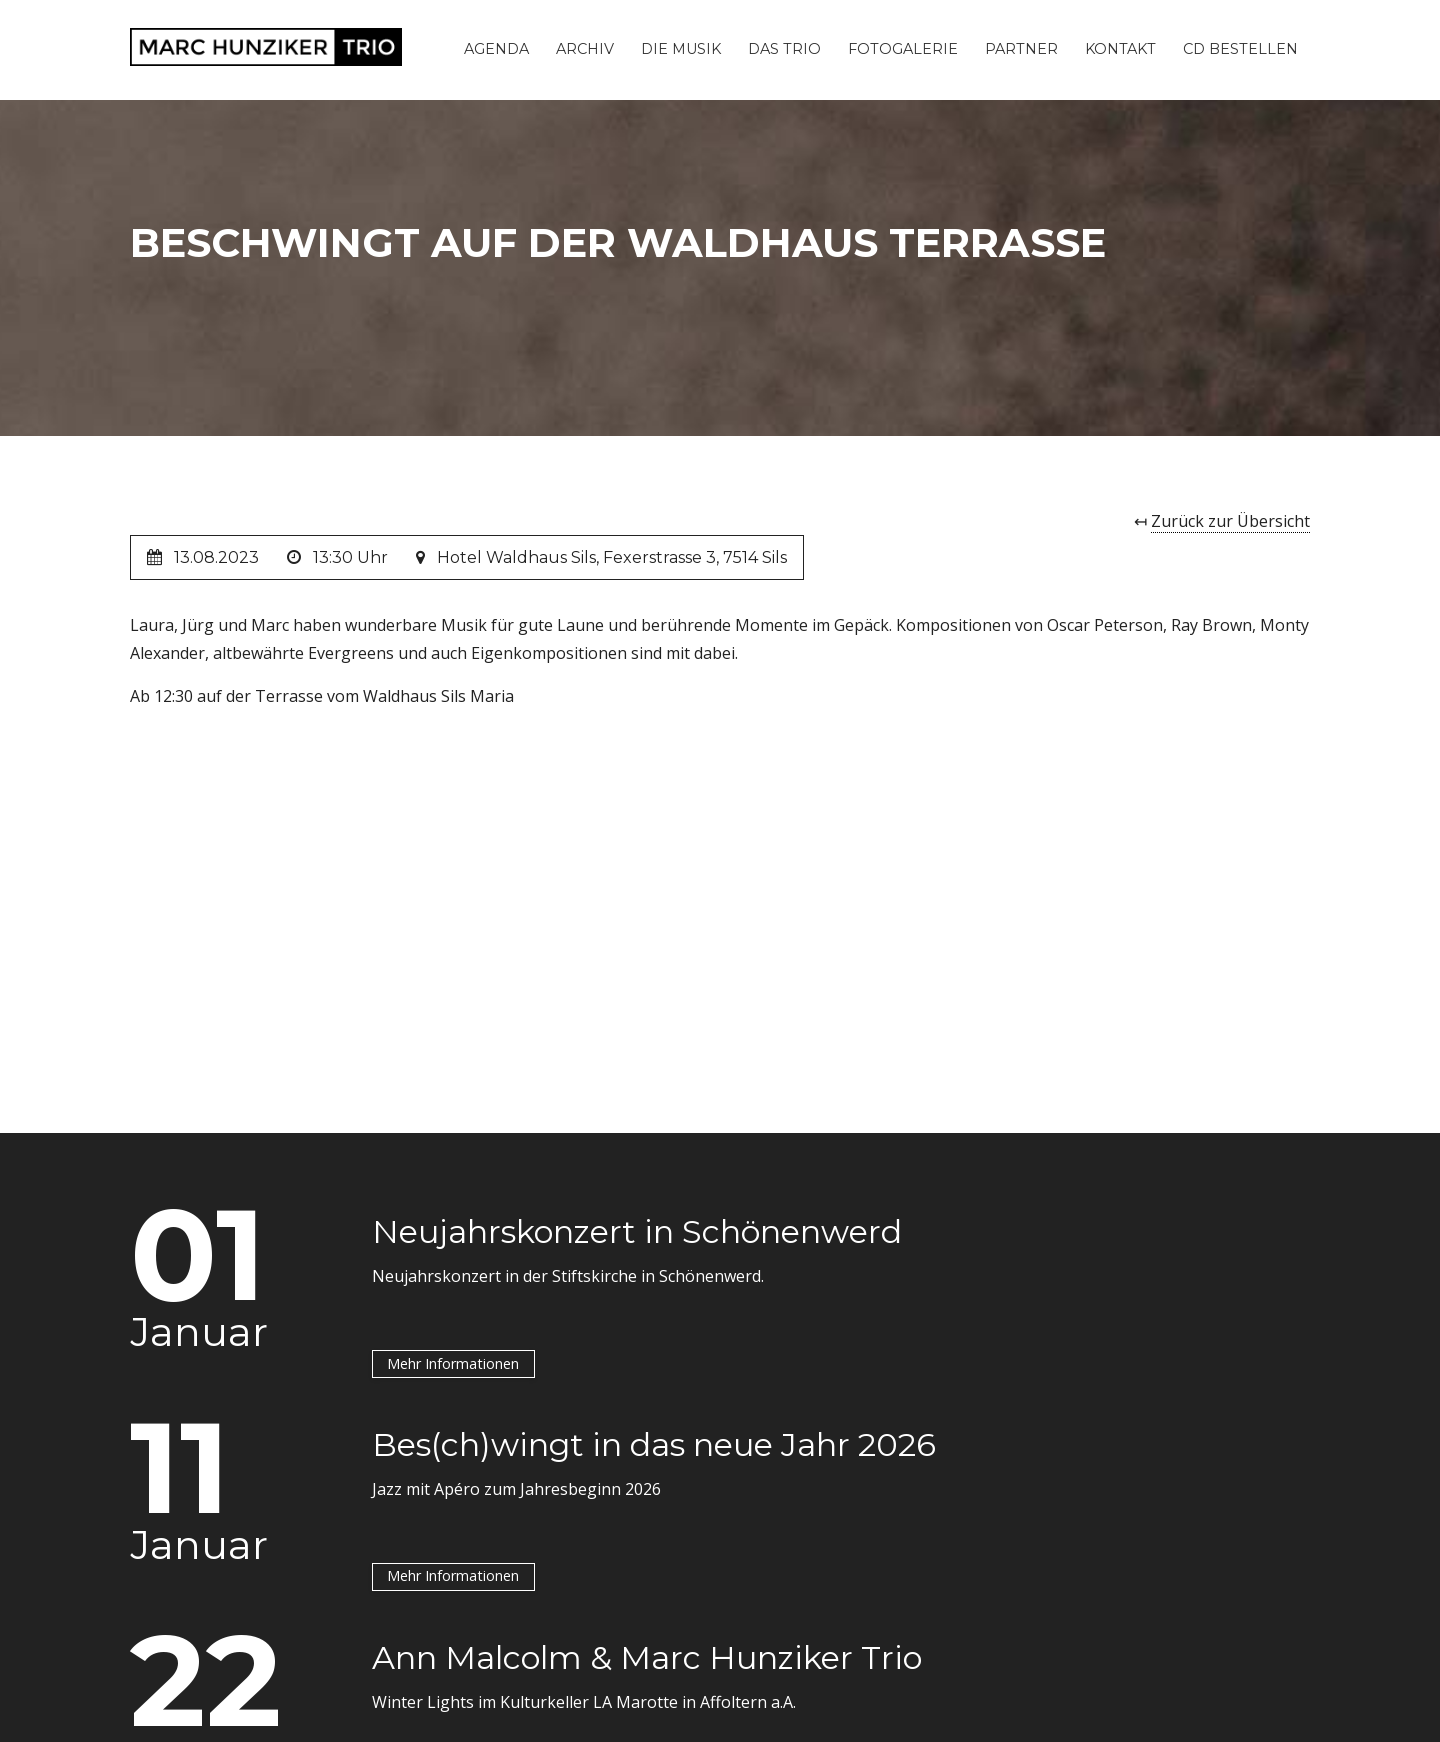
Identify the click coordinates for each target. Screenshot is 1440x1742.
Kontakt (1120, 49)
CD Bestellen (1240, 49)
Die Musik (681, 49)
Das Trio (784, 49)
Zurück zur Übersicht (1230, 521)
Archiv (585, 49)
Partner (1021, 49)
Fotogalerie (903, 49)
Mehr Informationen (453, 1362)
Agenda (496, 49)
